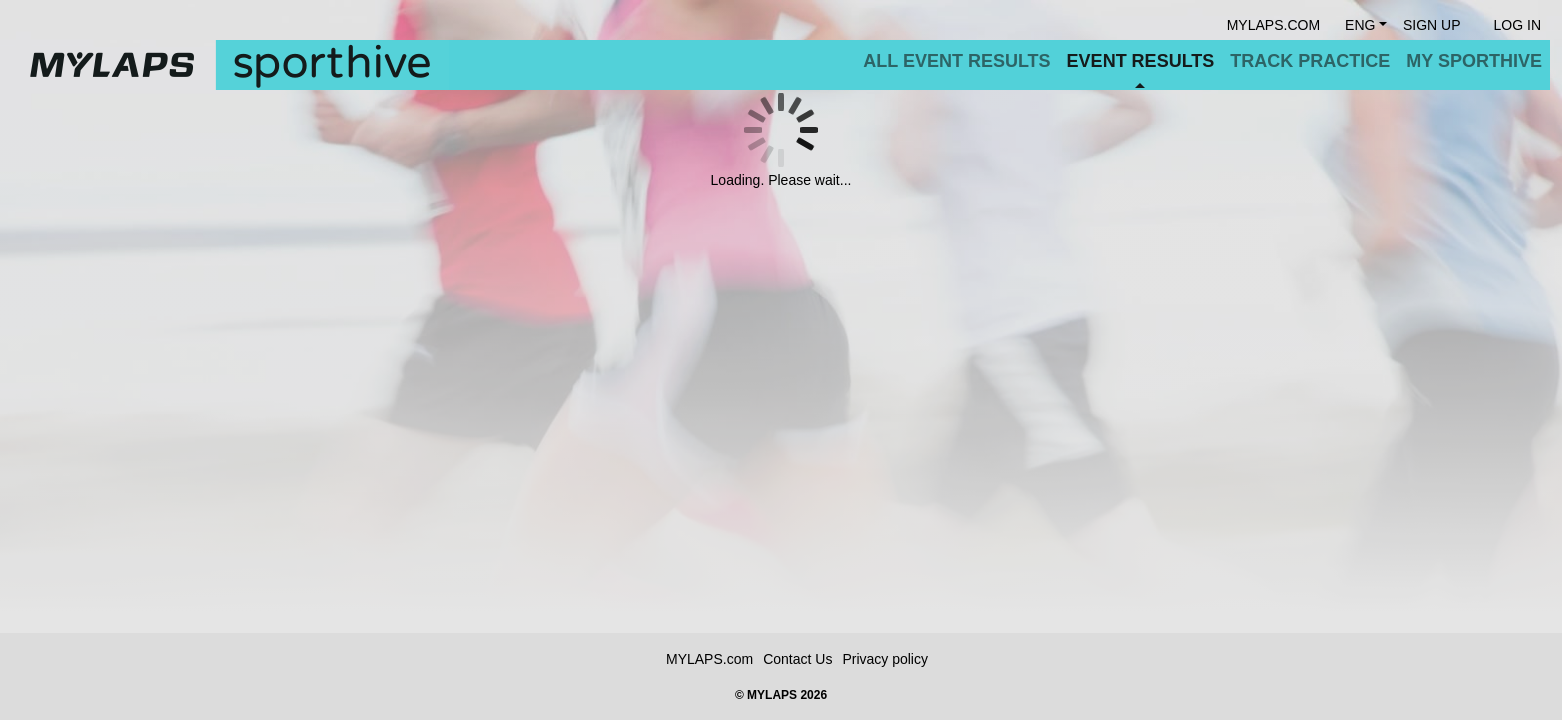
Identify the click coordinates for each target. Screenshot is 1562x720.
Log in (1517, 25)
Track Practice (1310, 61)
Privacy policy (885, 659)
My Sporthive (1474, 61)
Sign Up (1432, 25)
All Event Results (956, 61)
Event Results (1141, 61)
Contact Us (797, 659)
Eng (1360, 25)
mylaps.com (1273, 25)
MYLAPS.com (709, 659)
